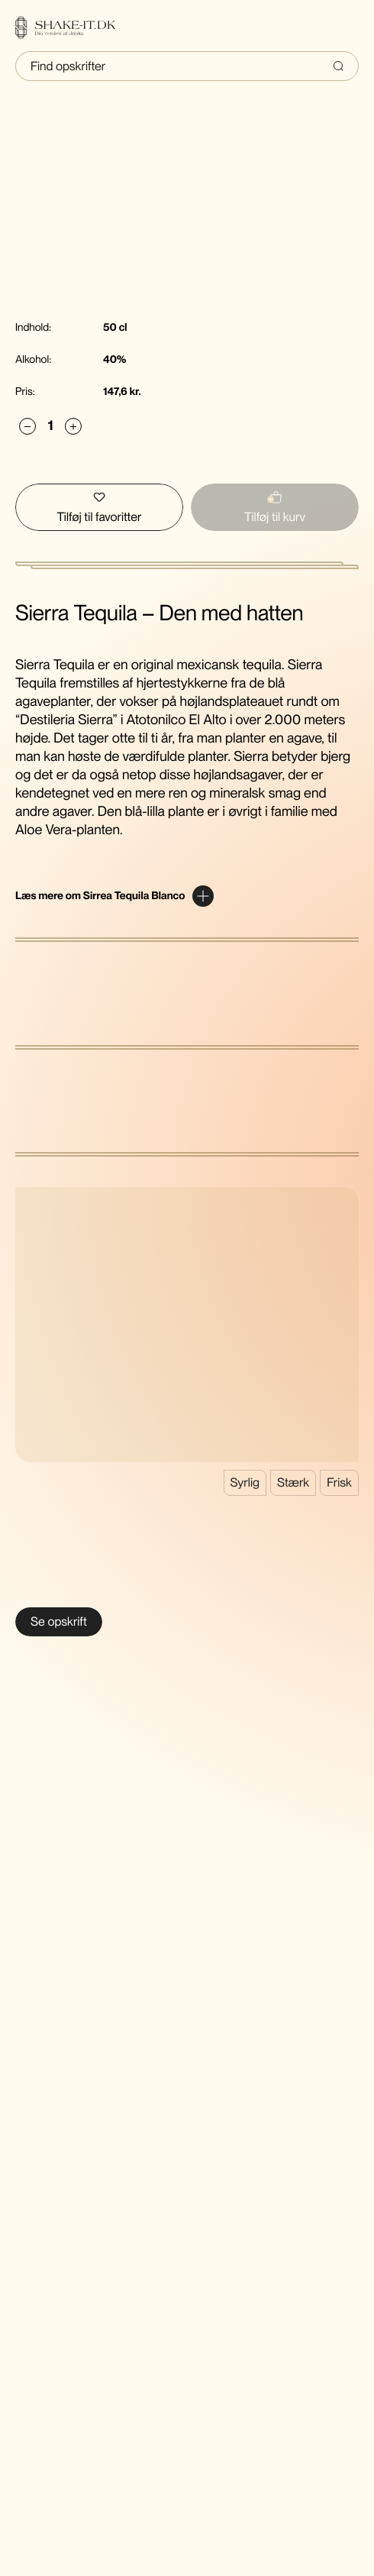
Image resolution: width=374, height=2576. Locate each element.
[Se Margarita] (58, 1621)
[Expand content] (114, 896)
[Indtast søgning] (187, 66)
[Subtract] (27, 426)
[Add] (73, 426)
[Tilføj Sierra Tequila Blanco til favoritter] (99, 507)
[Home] (74, 27)
